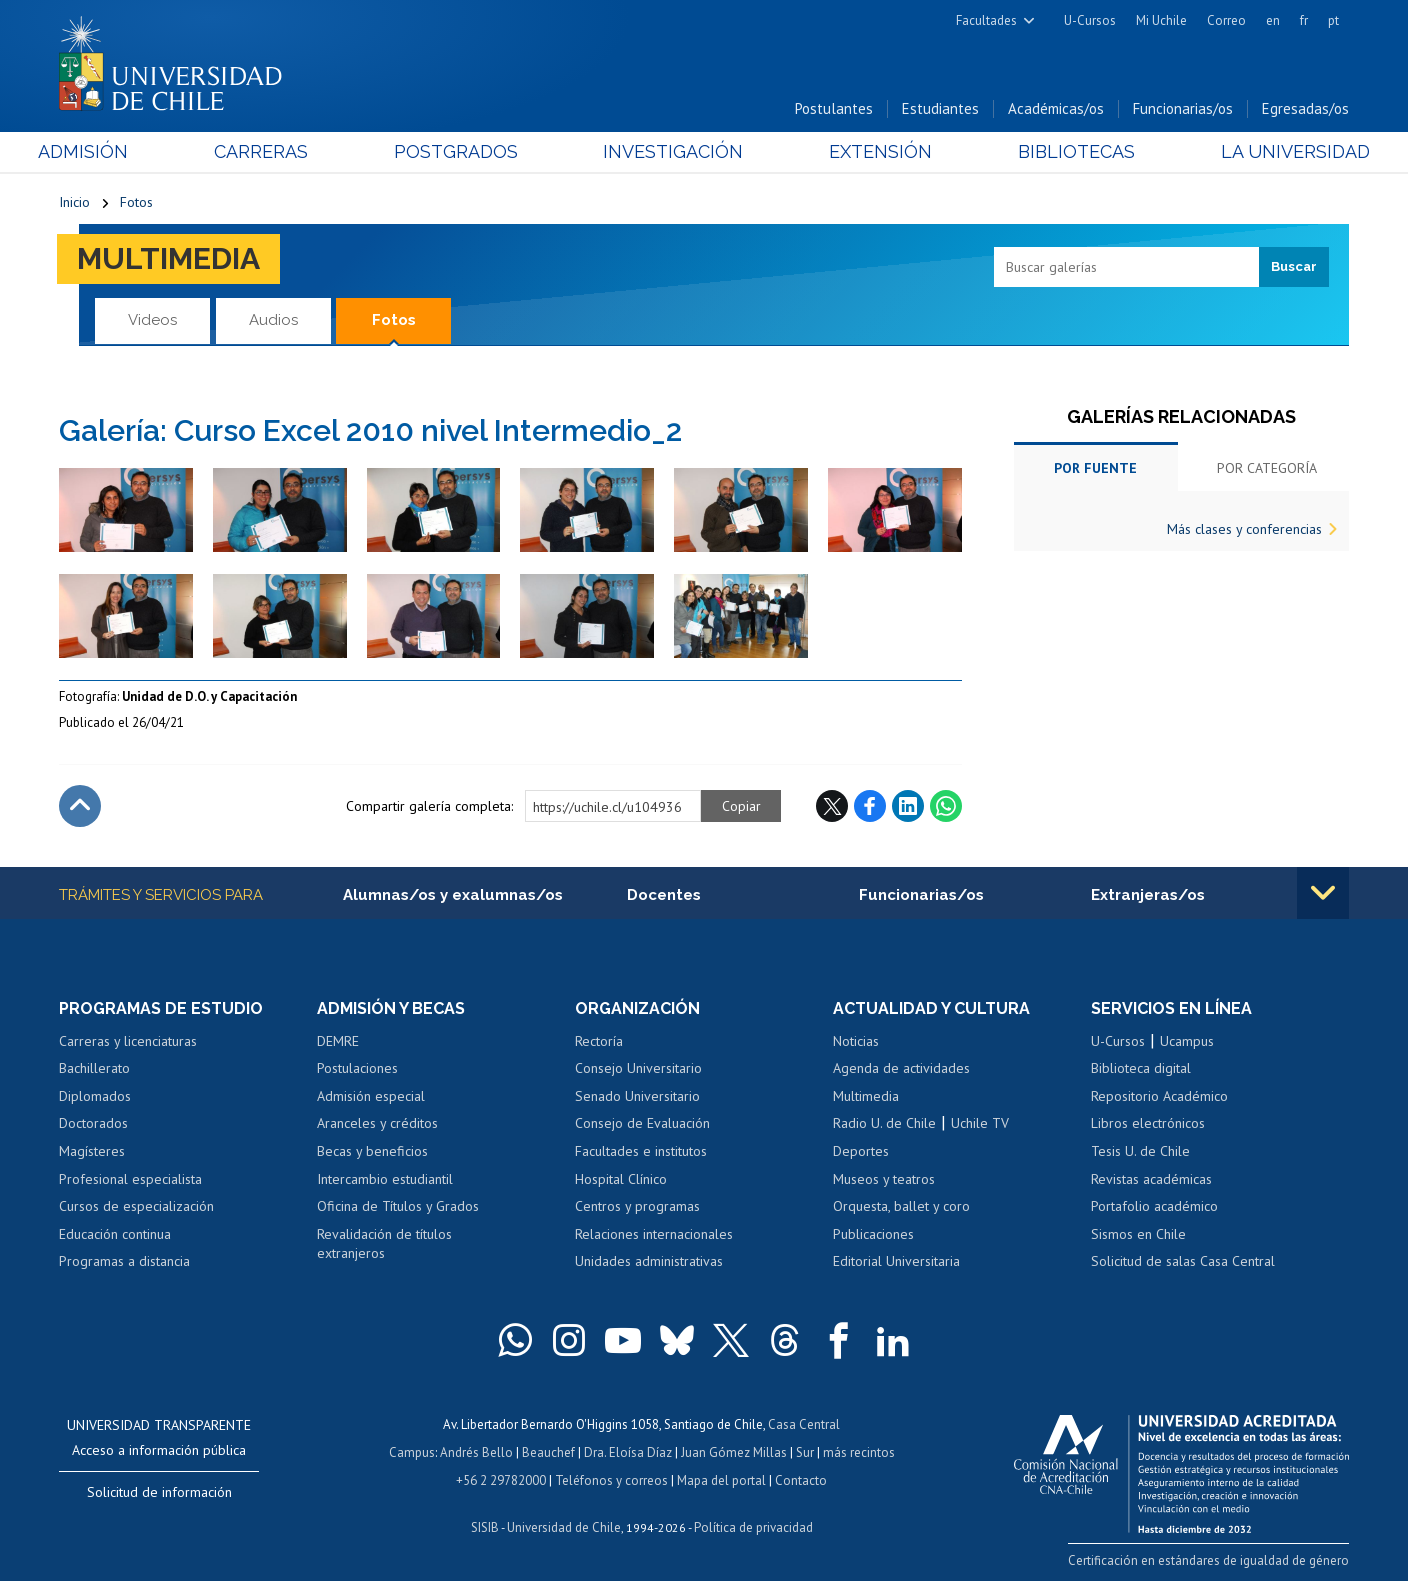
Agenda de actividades (901, 1068)
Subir (80, 806)
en (1273, 20)
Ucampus (1187, 1041)
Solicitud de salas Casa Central (1183, 1261)
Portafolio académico (1154, 1206)
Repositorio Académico (1159, 1096)
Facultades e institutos (641, 1151)
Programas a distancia (124, 1261)
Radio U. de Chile (884, 1123)
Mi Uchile (1161, 20)
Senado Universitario (637, 1096)
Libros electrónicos (1148, 1123)
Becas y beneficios (372, 1151)
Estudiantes (940, 108)
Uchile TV (980, 1123)
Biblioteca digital (1141, 1068)
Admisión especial (371, 1096)
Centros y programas (637, 1206)
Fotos (136, 202)
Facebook (870, 806)
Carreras (275, 151)
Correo (1226, 20)
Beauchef (548, 1452)
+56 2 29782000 (501, 1480)
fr (1304, 20)
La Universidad (1274, 151)
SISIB (485, 1527)
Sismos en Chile (1138, 1234)
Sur (805, 1452)
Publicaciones (873, 1234)
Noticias (856, 1041)
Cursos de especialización (136, 1206)
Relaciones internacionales (654, 1234)
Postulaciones (357, 1068)
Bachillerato (94, 1068)
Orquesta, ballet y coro (901, 1206)
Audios (273, 320)
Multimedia (168, 258)
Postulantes (834, 108)
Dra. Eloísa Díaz (628, 1452)
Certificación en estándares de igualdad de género (1208, 1560)
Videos (152, 320)
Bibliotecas (1062, 151)
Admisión (104, 151)
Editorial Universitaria (896, 1261)
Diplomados (95, 1096)
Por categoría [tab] (1267, 468)
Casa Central (804, 1424)
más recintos (859, 1452)
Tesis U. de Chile (1140, 1151)
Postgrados (463, 151)
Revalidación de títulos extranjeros (384, 1244)
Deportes (861, 1151)
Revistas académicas (1151, 1179)
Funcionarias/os (1183, 108)
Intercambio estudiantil (385, 1179)
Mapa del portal (721, 1480)
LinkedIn (908, 806)
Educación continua (115, 1234)
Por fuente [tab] (1095, 468)
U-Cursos (1090, 20)
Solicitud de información (159, 1492)
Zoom (79, 478)
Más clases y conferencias (1244, 529)
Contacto (801, 1480)
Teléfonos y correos (611, 1480)
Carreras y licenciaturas (128, 1041)
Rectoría (599, 1041)
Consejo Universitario (638, 1068)
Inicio (74, 202)
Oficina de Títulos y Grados (398, 1206)
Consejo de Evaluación (642, 1123)
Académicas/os (1056, 108)
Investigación (673, 151)
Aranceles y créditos (377, 1123)
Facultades (986, 20)
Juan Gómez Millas (734, 1452)
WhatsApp (946, 806)
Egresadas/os (1305, 108)
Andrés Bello (476, 1452)
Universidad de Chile (564, 1527)
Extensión (873, 151)
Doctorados (93, 1123)
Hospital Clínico (621, 1179)
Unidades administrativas (649, 1261)
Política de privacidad (753, 1527)
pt (1333, 20)
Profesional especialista (130, 1179)
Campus (412, 1452)
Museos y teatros (884, 1179)
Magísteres (92, 1151)
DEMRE (338, 1041)
